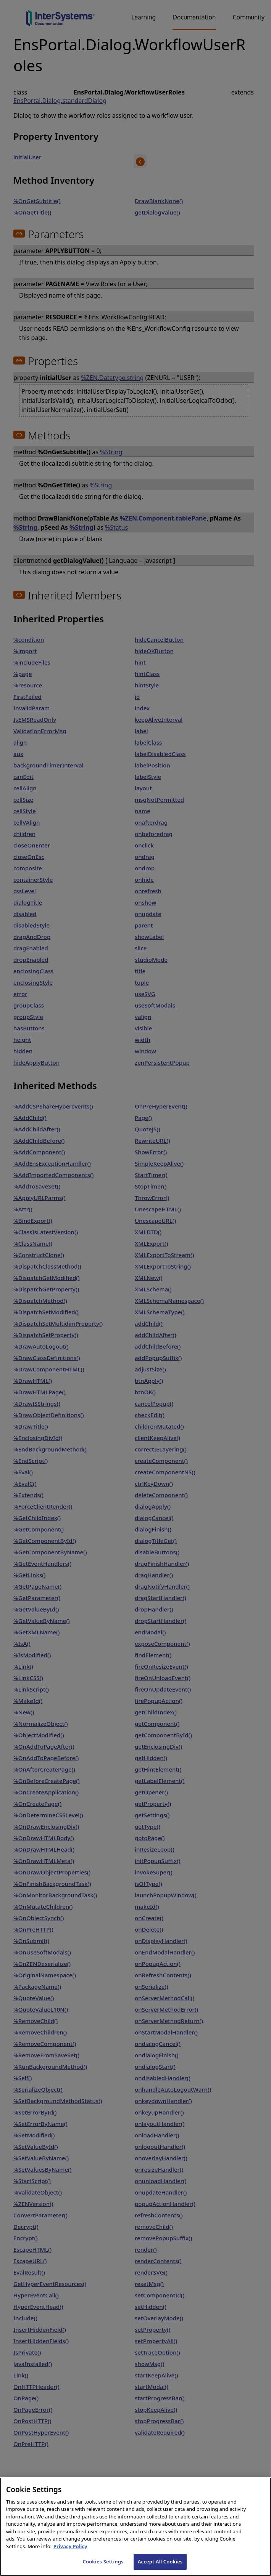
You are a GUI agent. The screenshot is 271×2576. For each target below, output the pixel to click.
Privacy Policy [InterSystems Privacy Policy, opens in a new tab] (70, 2555)
